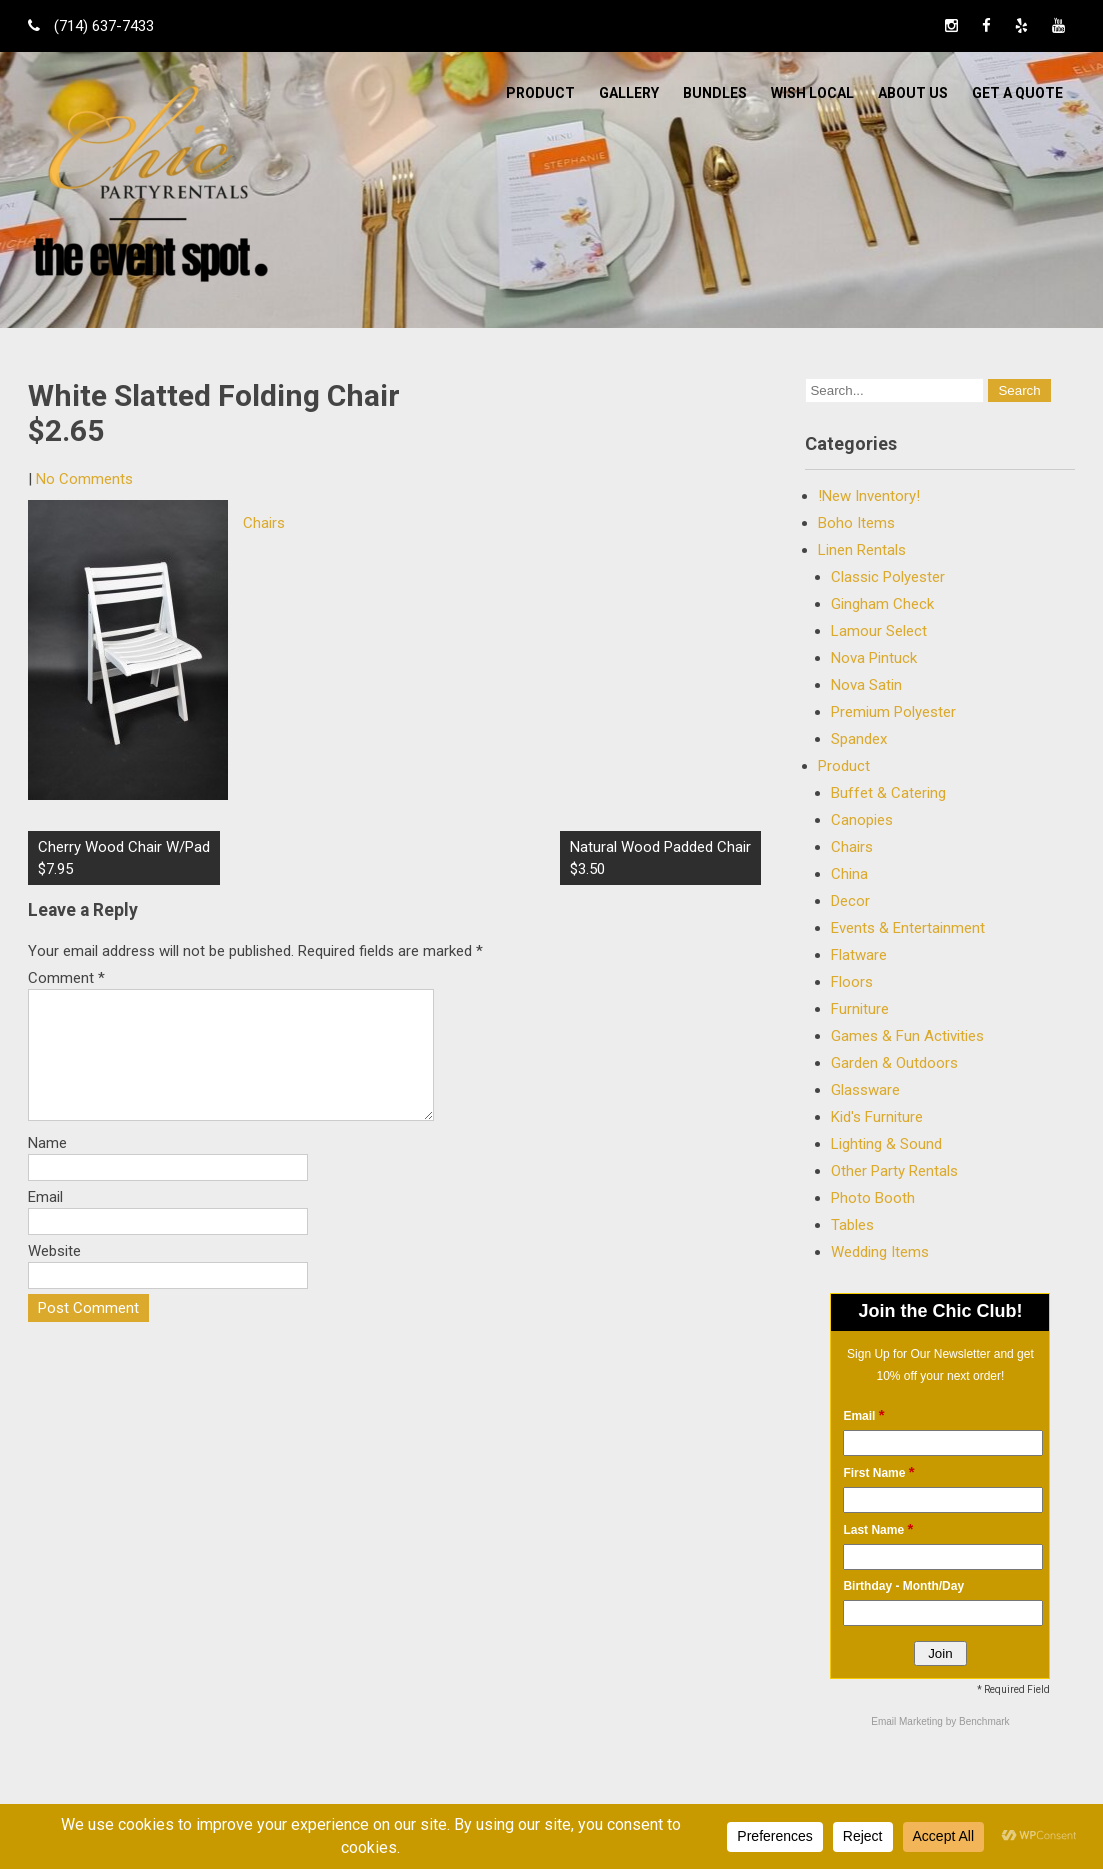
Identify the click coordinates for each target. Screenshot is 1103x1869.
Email (45, 1221)
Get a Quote (1017, 93)
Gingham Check (882, 604)
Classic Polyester (888, 577)
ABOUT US (913, 93)
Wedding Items (880, 1252)
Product (540, 93)
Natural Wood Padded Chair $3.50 (660, 858)
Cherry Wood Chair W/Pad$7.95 (124, 858)
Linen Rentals (862, 550)
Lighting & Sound (886, 1144)
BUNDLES (715, 93)
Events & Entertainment (908, 928)
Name (47, 1167)
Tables (852, 1225)
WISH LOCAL (812, 93)
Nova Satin (866, 685)
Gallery (629, 93)
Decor (850, 901)
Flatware (859, 955)
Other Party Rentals (894, 1171)
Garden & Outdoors (894, 1063)
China (849, 874)
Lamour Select (879, 631)
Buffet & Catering (888, 793)
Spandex (859, 739)
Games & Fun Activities (907, 1036)
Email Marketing (908, 1721)
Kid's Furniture (877, 1117)
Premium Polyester (893, 712)
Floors (852, 982)
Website (54, 1275)
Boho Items (856, 523)
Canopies (862, 820)
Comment (66, 978)
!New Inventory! (869, 496)
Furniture (860, 1009)
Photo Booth (873, 1198)
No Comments (84, 479)
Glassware (865, 1090)
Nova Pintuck (874, 658)
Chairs (264, 523)
